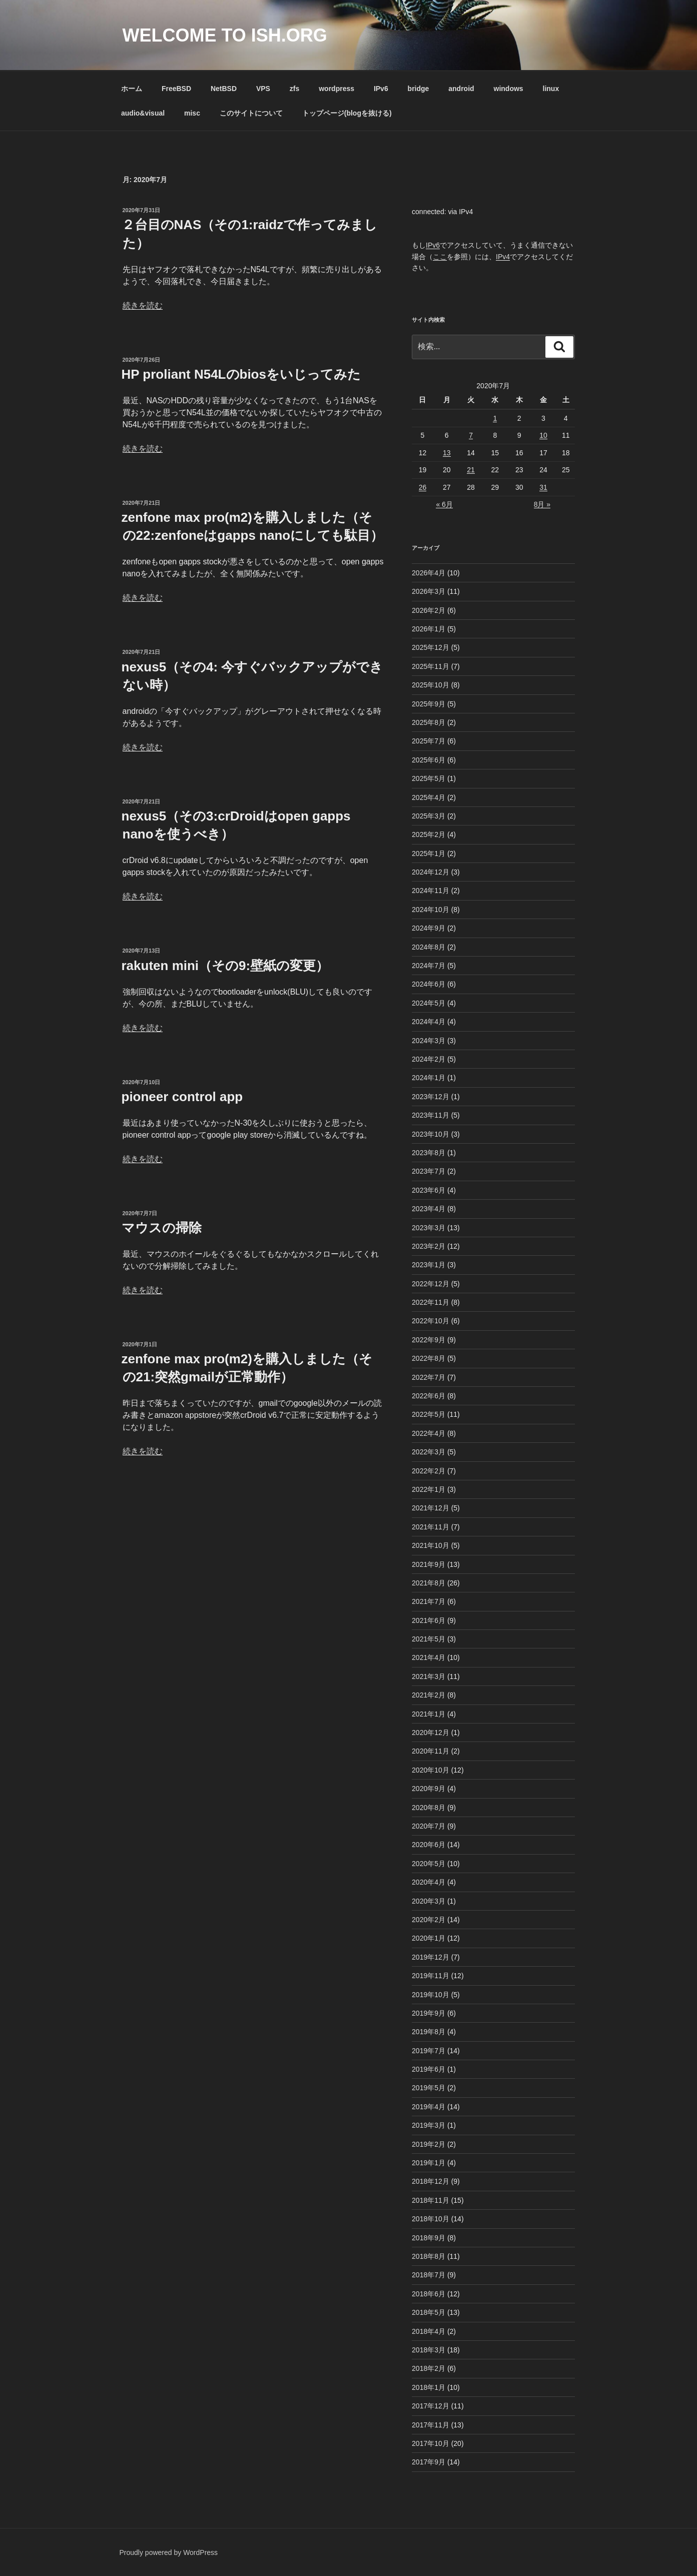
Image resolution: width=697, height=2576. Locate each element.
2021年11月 (430, 1527)
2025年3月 (428, 816)
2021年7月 (428, 1601)
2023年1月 (428, 1265)
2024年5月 (428, 1003)
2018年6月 (428, 2294)
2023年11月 (430, 1115)
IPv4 (503, 257)
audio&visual (143, 113)
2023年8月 (428, 1153)
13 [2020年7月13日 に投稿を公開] (447, 453)
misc (192, 113)
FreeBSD (176, 89)
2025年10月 (430, 685)
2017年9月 (428, 2462)
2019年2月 (428, 2144)
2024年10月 (430, 910)
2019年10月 (430, 1995)
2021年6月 (428, 1620)
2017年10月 (430, 2443)
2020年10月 (430, 1770)
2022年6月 (428, 1396)
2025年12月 (430, 647)
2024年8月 (428, 947)
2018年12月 (430, 2181)
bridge (418, 89)
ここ (440, 257)
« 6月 (444, 504)
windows (508, 89)
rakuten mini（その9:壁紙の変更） (225, 965)
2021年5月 (428, 1639)
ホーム (131, 89)
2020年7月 (428, 1826)
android (461, 89)
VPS (263, 89)
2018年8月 (428, 2256)
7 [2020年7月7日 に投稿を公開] (471, 435)
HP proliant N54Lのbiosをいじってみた (241, 374)
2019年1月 (428, 2163)
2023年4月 (428, 1209)
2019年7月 (428, 2051)
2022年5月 (428, 1414)
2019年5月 (428, 2088)
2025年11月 (430, 666)
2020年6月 (428, 1845)
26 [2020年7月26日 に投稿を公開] (423, 487)
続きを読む (143, 305)
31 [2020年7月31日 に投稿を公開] (543, 487)
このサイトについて (251, 113)
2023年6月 (428, 1190)
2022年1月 (428, 1489)
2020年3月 (428, 1901)
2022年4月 (428, 1433)
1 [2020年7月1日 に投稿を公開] (495, 418)
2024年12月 (430, 872)
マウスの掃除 (162, 1227)
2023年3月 (428, 1228)
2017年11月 (430, 2425)
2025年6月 (428, 760)
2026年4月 (428, 573)
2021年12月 (430, 1508)
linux (551, 89)
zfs (294, 89)
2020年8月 (428, 1808)
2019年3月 (428, 2125)
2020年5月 (428, 1864)
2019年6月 (428, 2069)
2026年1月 (428, 629)
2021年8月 (428, 1583)
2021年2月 (428, 1695)
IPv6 (381, 89)
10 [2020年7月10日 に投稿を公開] (543, 435)
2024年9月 (428, 928)
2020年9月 (428, 1789)
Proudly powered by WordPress (169, 2552)
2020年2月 (428, 1920)
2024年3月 (428, 1041)
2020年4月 (428, 1882)
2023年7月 (428, 1171)
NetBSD (224, 89)
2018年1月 (428, 2387)
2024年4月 (428, 1022)
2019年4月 (428, 2107)
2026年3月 (428, 591)
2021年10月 (430, 1545)
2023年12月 (430, 1097)
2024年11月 (430, 891)
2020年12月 (430, 1733)
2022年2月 (428, 1471)
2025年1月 (428, 853)
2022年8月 (428, 1358)
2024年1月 (428, 1078)
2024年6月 (428, 984)
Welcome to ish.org (225, 35)
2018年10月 (430, 2219)
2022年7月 (428, 1377)
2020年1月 (428, 1938)
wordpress (336, 89)
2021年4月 (428, 1657)
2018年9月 (428, 2238)
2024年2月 (428, 1059)
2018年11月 (430, 2200)
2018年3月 (428, 2350)
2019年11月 (430, 1976)
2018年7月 (428, 2275)
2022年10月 (430, 1321)
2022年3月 (428, 1452)
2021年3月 (428, 1676)
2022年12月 (430, 1284)
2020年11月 (430, 1751)
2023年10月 (430, 1134)
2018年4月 (428, 2331)
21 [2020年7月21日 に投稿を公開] (471, 470)
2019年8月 (428, 2032)
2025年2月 (428, 834)
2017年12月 (430, 2406)
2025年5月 (428, 778)
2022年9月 (428, 1340)
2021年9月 (428, 1564)
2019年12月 (430, 1957)
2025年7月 (428, 741)
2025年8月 (428, 722)
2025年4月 (428, 797)
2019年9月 (428, 2013)
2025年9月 (428, 704)
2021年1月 (428, 1714)
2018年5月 (428, 2312)
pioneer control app (182, 1096)
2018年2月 (428, 2368)
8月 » (542, 504)
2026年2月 (428, 610)
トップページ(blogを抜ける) (347, 113)
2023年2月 (428, 1246)
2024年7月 (428, 966)
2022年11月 (430, 1302)
